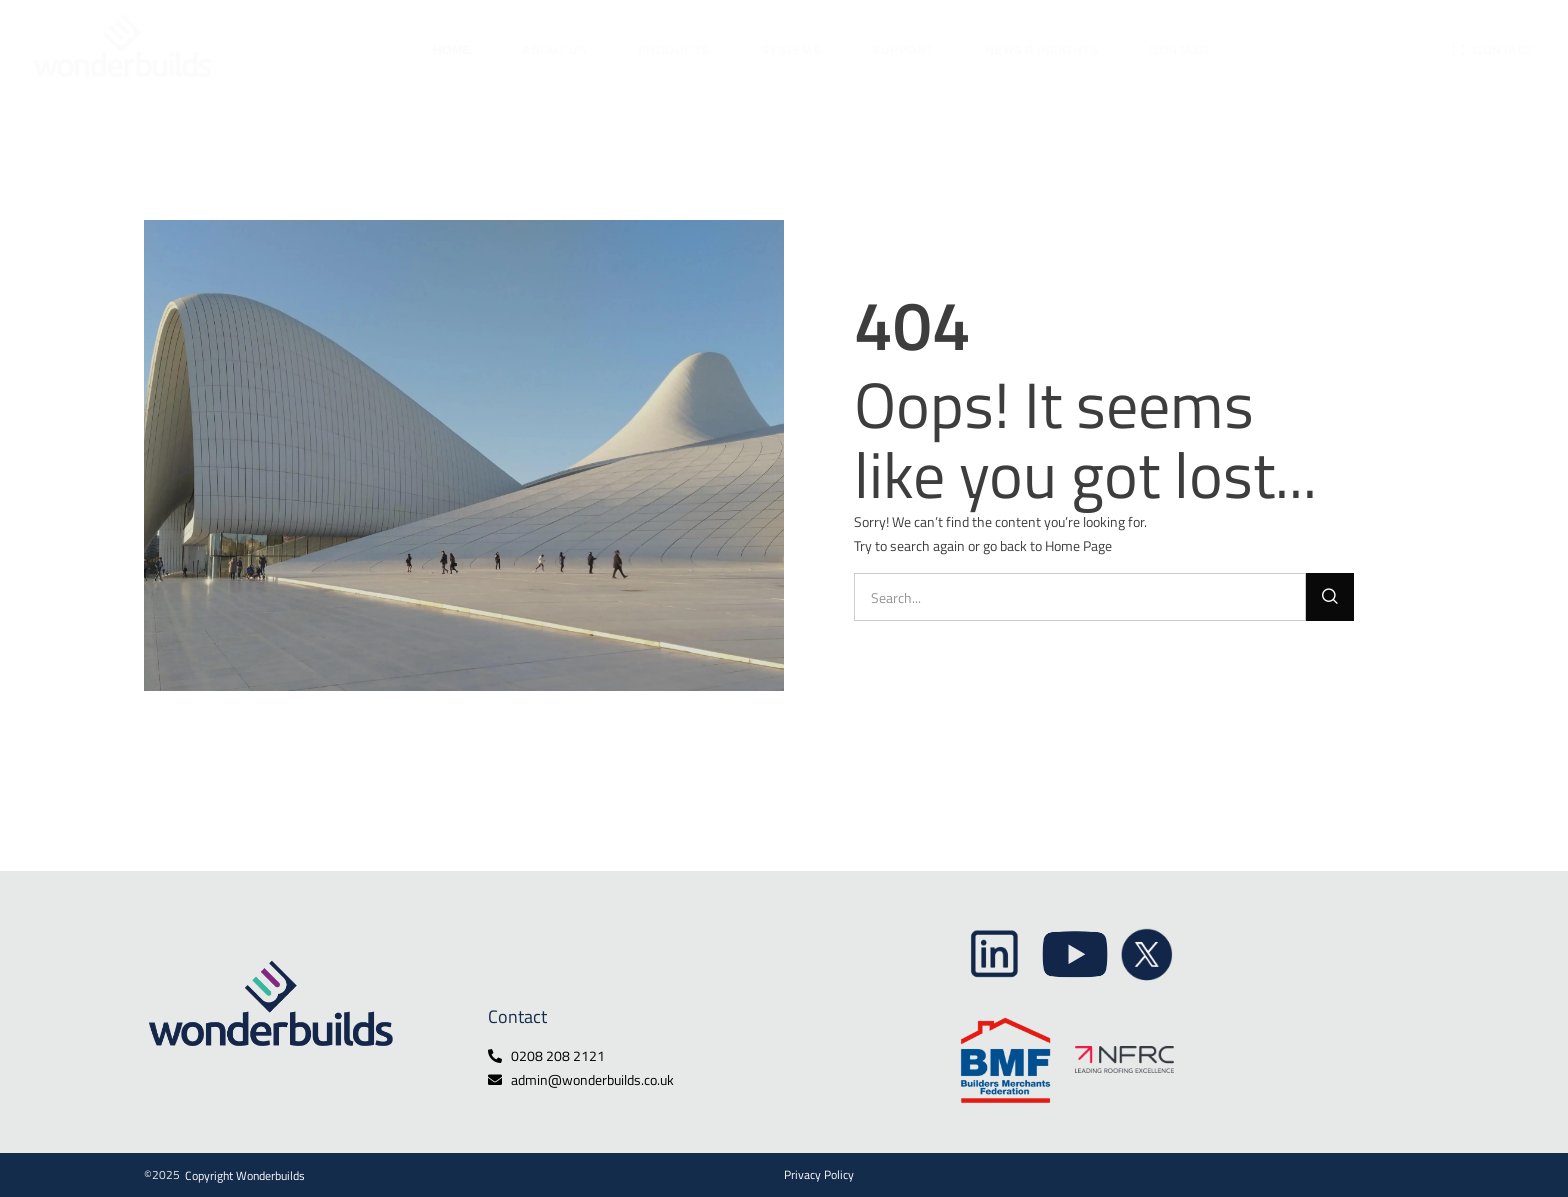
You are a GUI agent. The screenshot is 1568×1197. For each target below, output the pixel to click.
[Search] (1330, 597)
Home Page (1078, 545)
